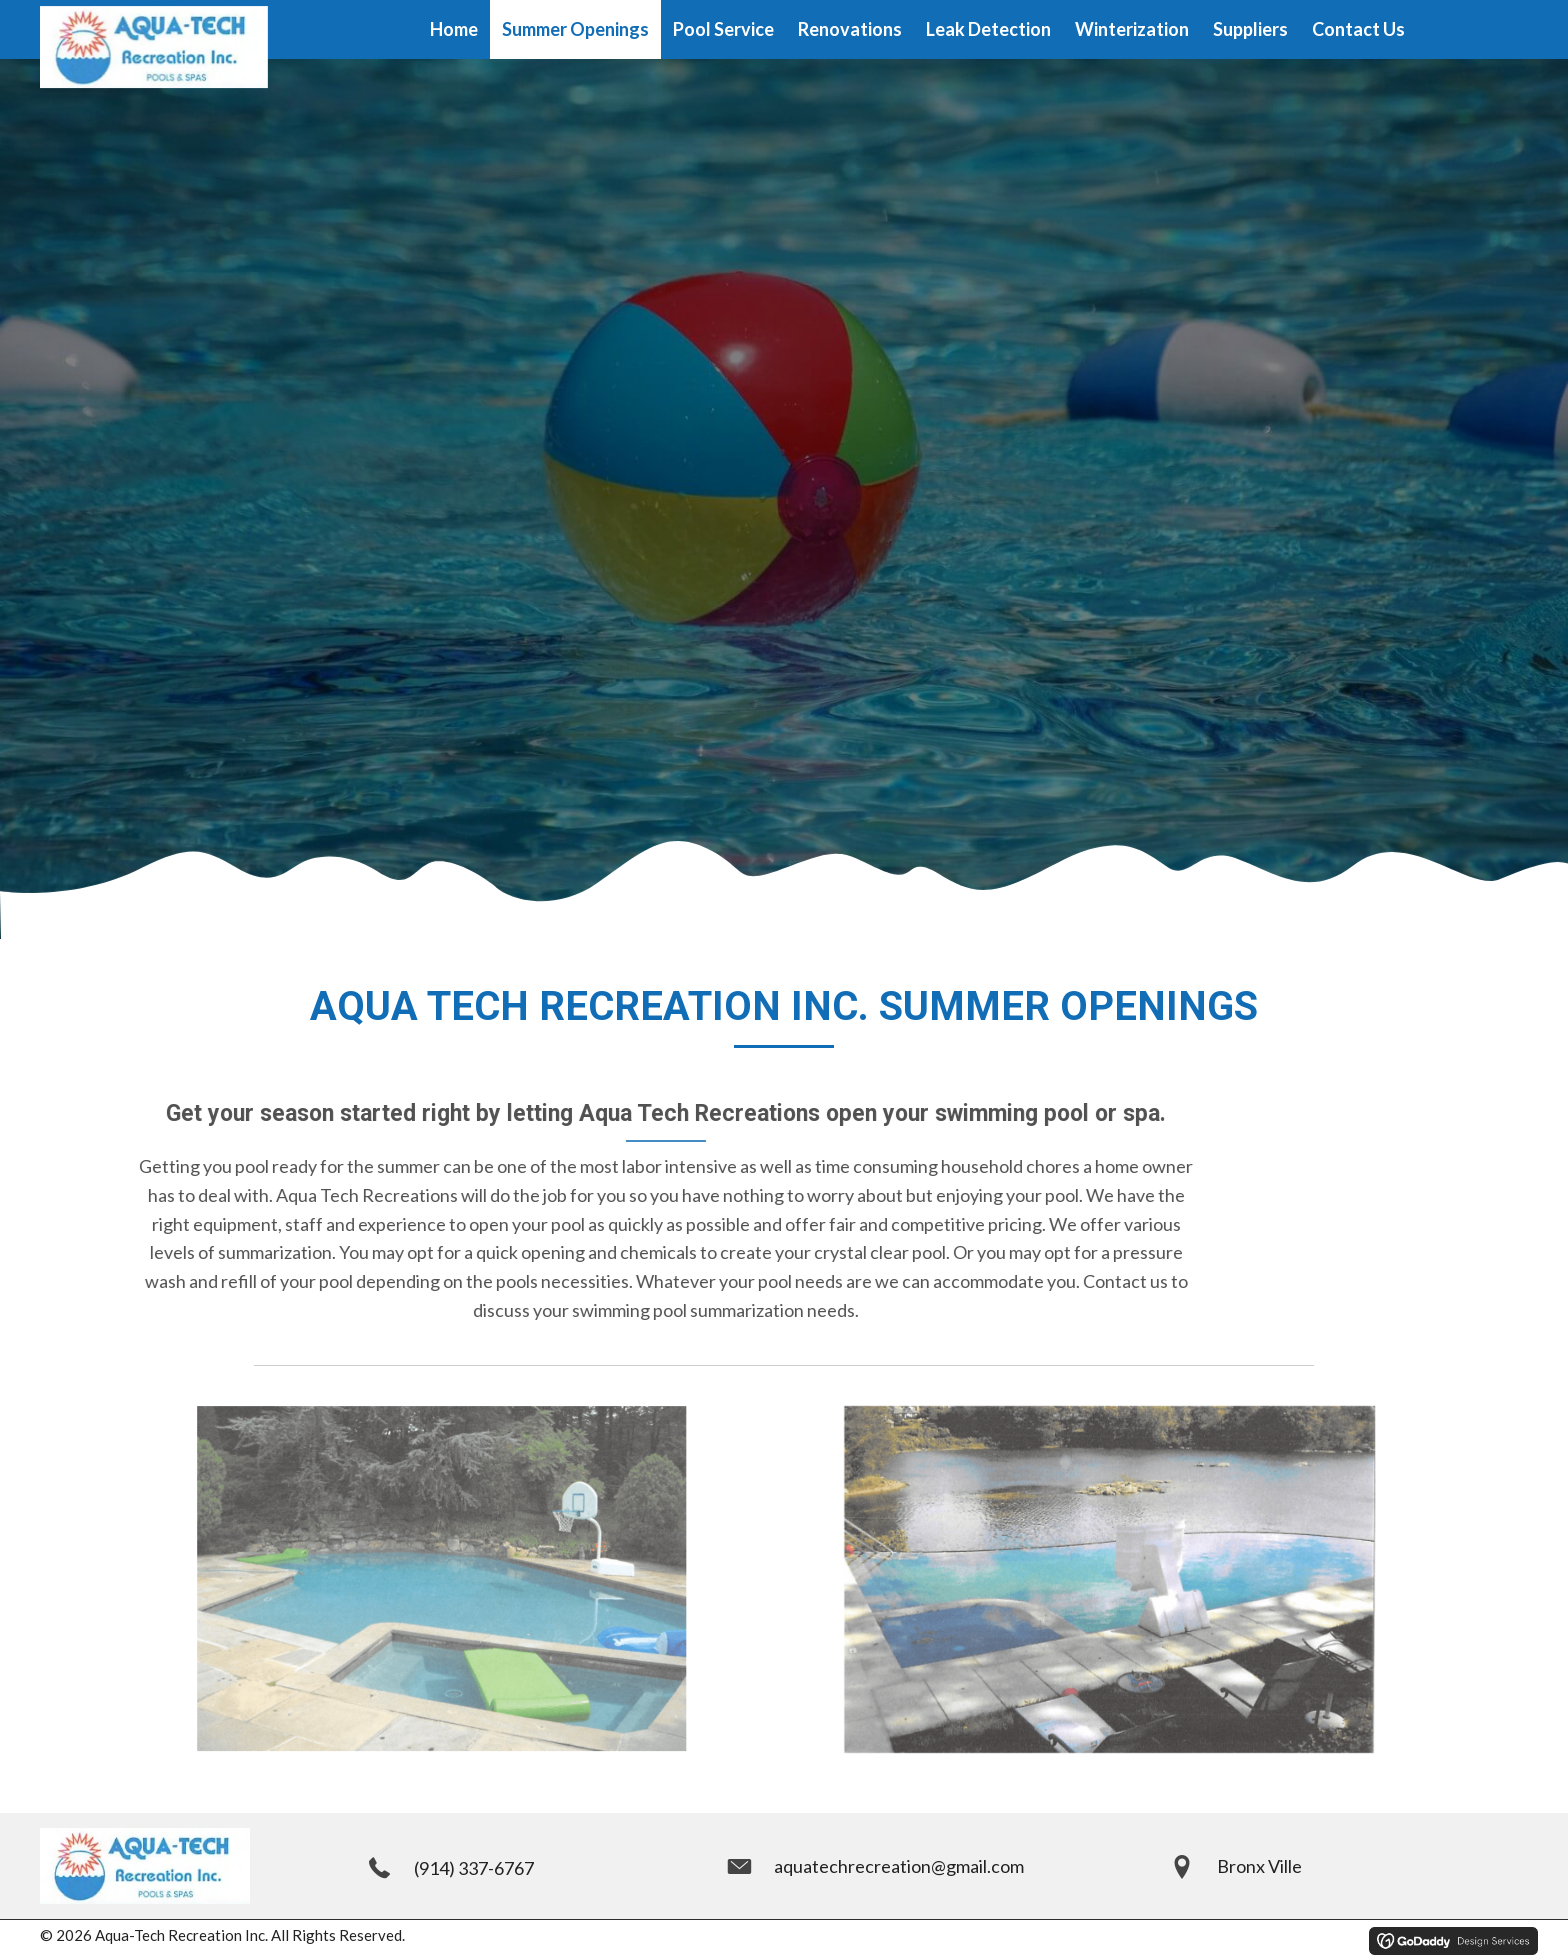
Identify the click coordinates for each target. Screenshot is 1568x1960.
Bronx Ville (1259, 1866)
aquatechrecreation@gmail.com (899, 1866)
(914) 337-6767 (474, 1868)
